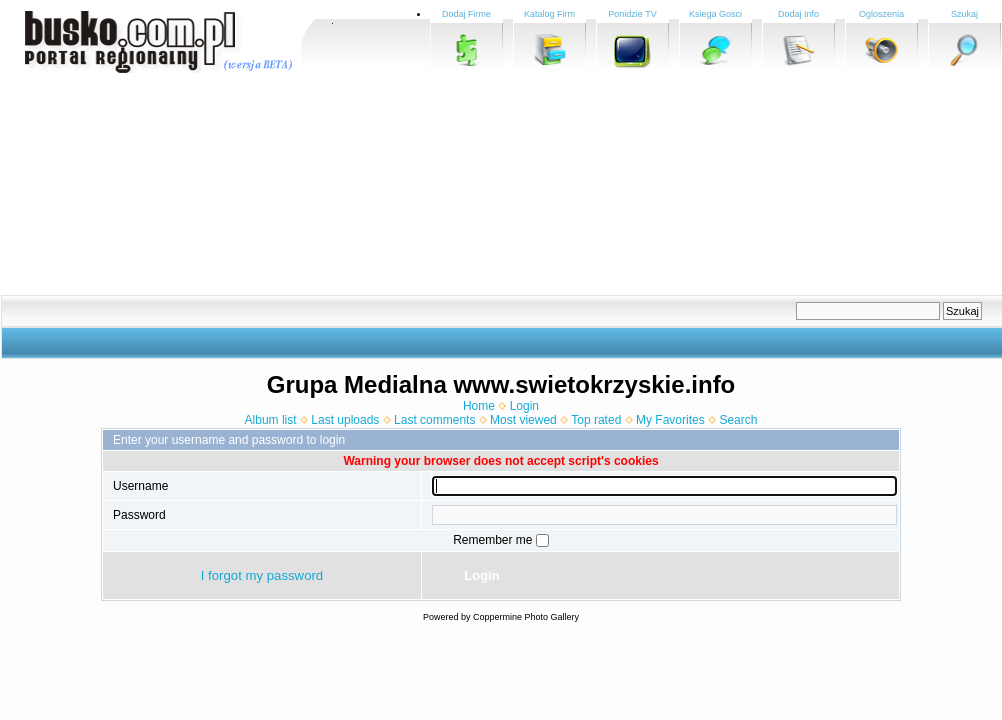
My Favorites (670, 420)
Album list (271, 420)
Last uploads (345, 420)
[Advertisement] (375, 185)
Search (738, 420)
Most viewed (523, 420)
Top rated (596, 420)
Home (479, 406)
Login (524, 406)
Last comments (434, 420)
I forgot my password (262, 575)
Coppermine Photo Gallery (526, 617)
